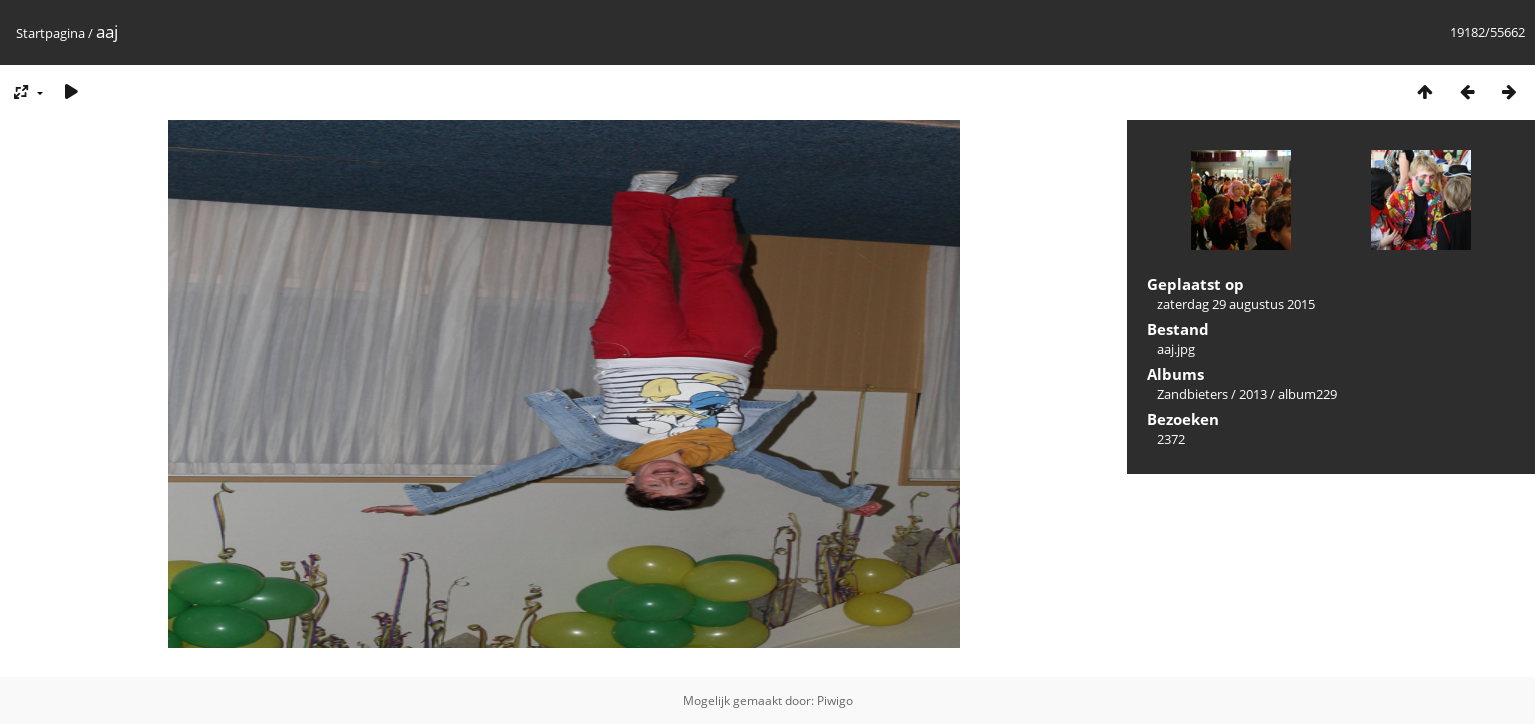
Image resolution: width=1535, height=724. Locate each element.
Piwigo (835, 700)
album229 (1307, 394)
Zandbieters (1192, 394)
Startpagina (50, 33)
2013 (1253, 394)
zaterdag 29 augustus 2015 (1236, 304)
